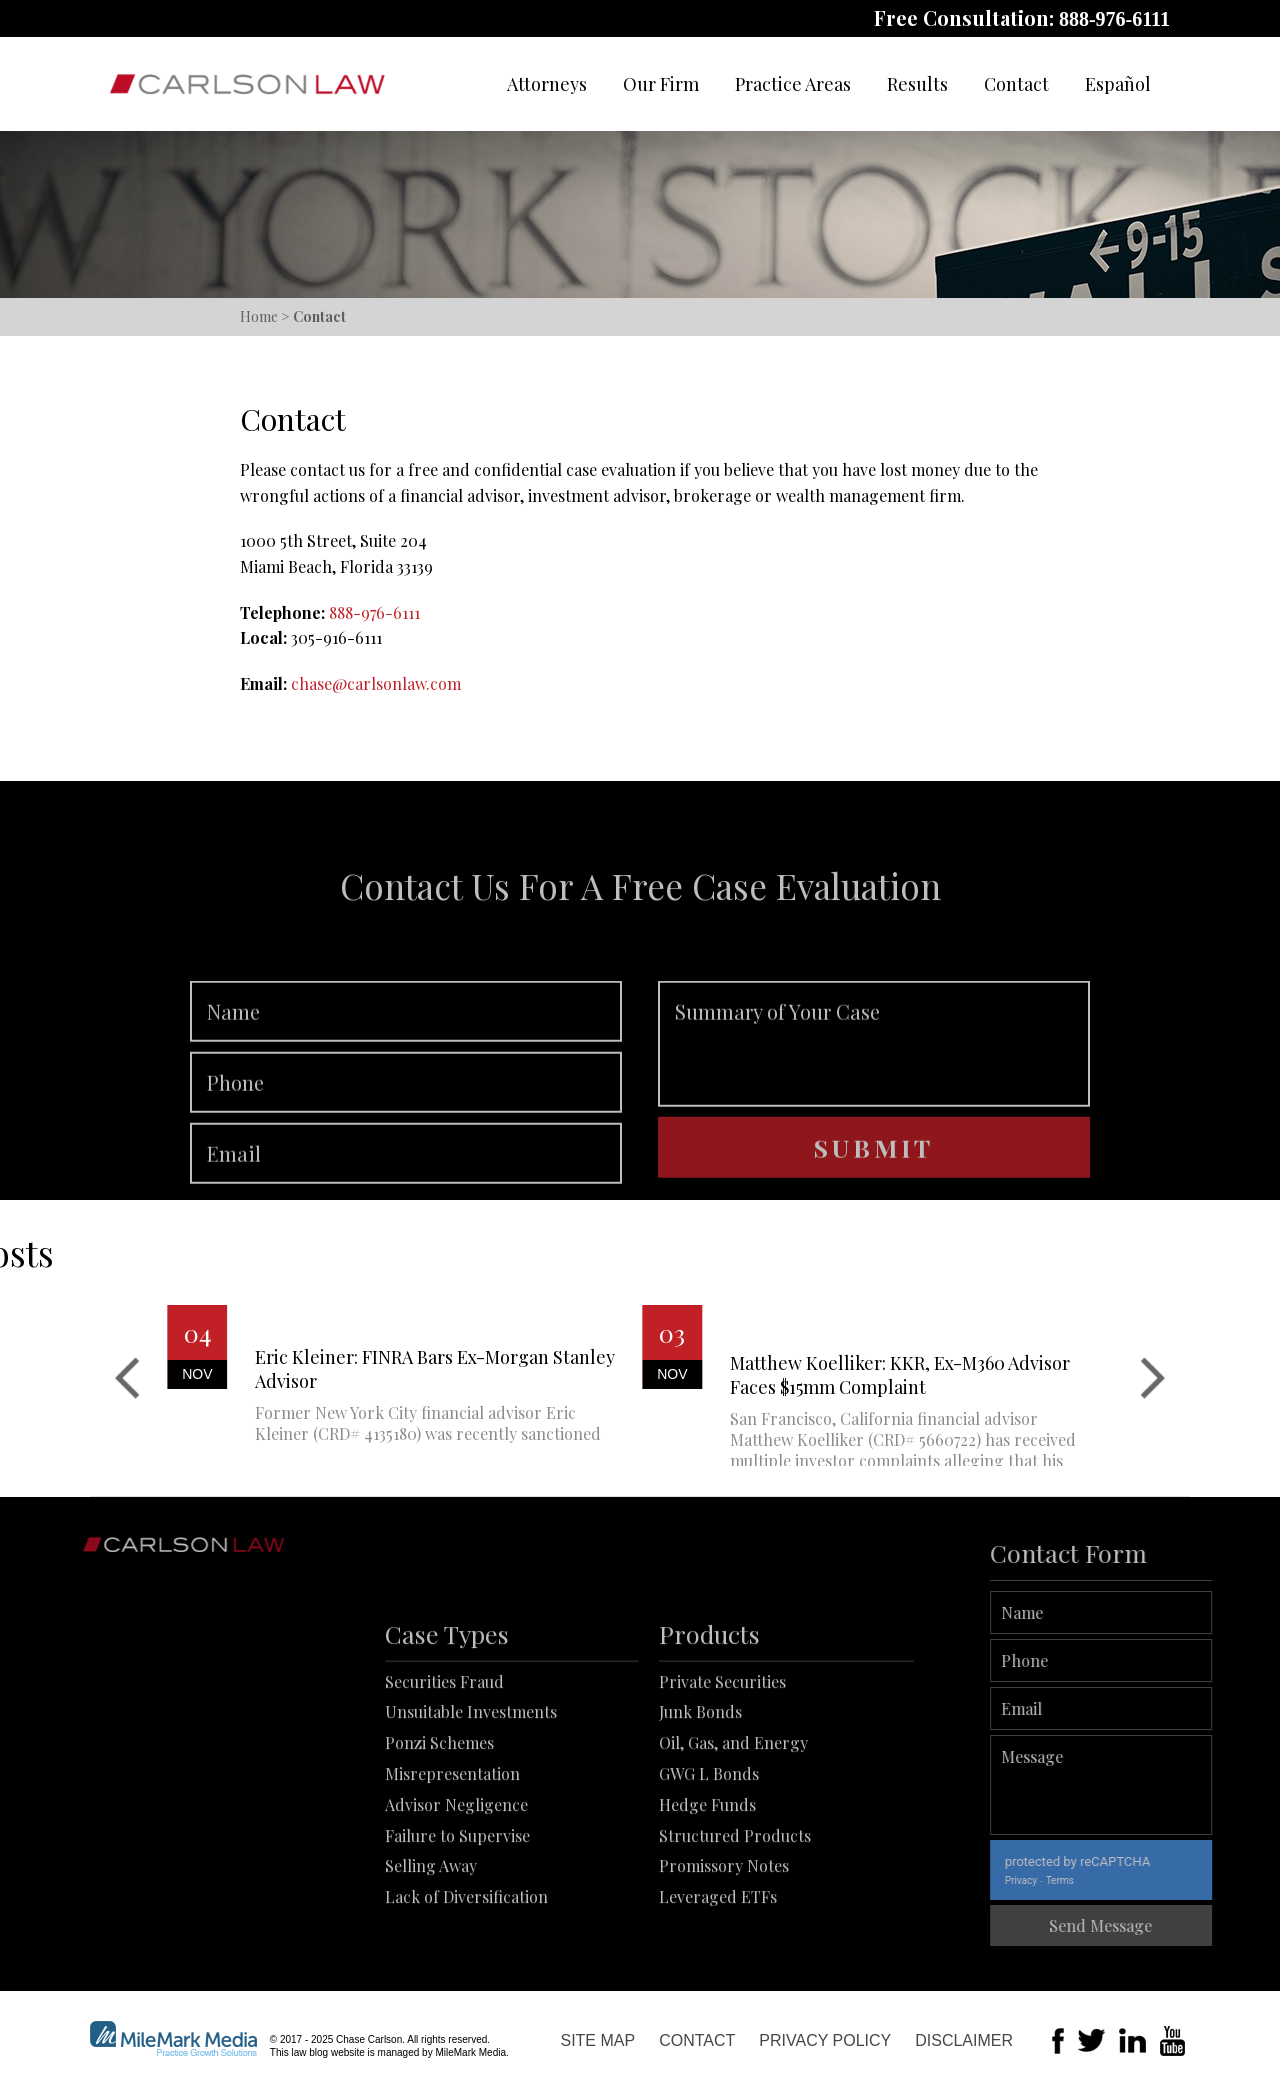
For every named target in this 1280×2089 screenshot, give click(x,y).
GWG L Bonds (709, 1858)
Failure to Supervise (457, 1920)
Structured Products (735, 1920)
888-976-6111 (1114, 19)
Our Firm (661, 84)
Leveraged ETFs (718, 1982)
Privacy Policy (825, 2040)
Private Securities (722, 1766)
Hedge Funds (707, 1889)
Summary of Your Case (874, 1101)
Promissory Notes (724, 1951)
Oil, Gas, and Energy (733, 1828)
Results (917, 84)
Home (259, 316)
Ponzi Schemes (439, 1828)
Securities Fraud (444, 1766)
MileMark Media (470, 2052)
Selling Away (431, 1951)
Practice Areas (793, 84)
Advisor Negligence (456, 1889)
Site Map (597, 2040)
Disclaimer (964, 2040)
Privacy (1080, 1880)
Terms (1119, 1880)
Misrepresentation (452, 1858)
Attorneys (547, 84)
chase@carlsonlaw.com (376, 683)
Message (1160, 1785)
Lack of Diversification (466, 1982)
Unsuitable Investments (471, 1797)
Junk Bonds (700, 1797)
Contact (1016, 84)
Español (1118, 84)
